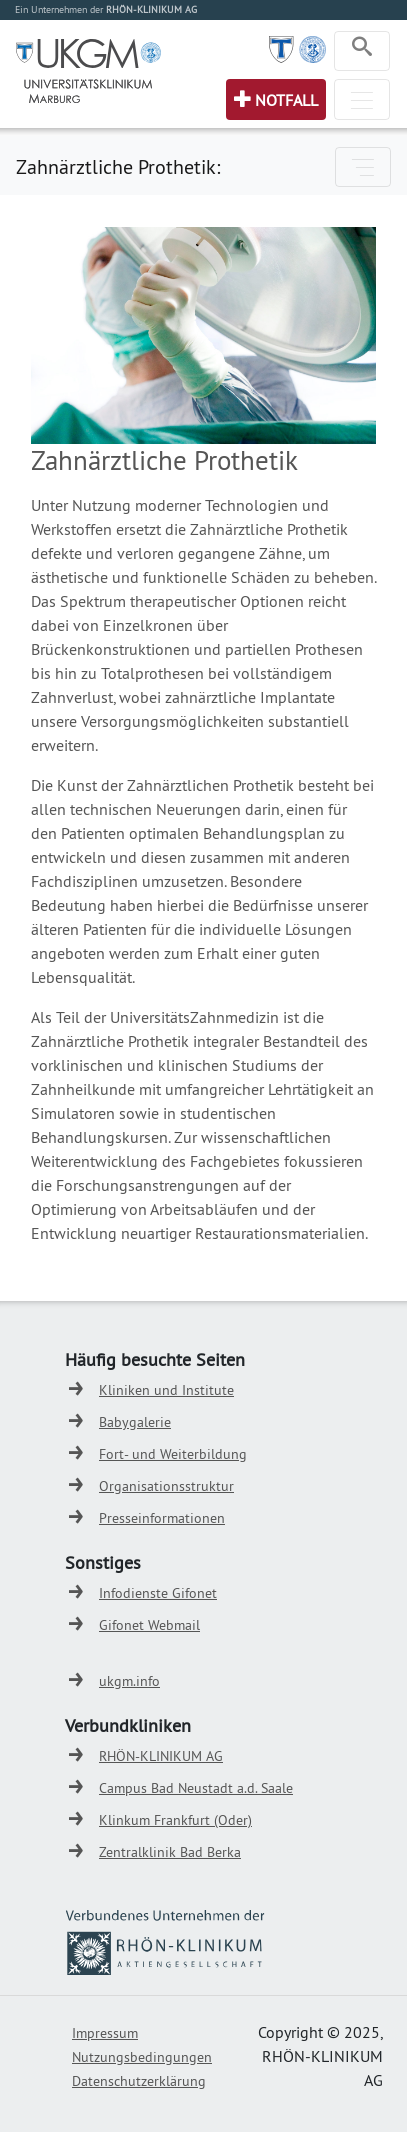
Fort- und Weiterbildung (173, 1454)
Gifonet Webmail (149, 1625)
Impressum (105, 2033)
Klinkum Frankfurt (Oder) (175, 1820)
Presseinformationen (162, 1518)
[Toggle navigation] (362, 51)
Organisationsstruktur (166, 1486)
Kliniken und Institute (166, 1390)
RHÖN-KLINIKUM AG (161, 1756)
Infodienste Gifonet (158, 1593)
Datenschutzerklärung (139, 2081)
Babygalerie (135, 1422)
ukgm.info (129, 1681)
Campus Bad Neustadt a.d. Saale (196, 1788)
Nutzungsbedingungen (142, 2057)
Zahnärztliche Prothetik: (118, 166)
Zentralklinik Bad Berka (170, 1852)
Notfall (286, 100)
